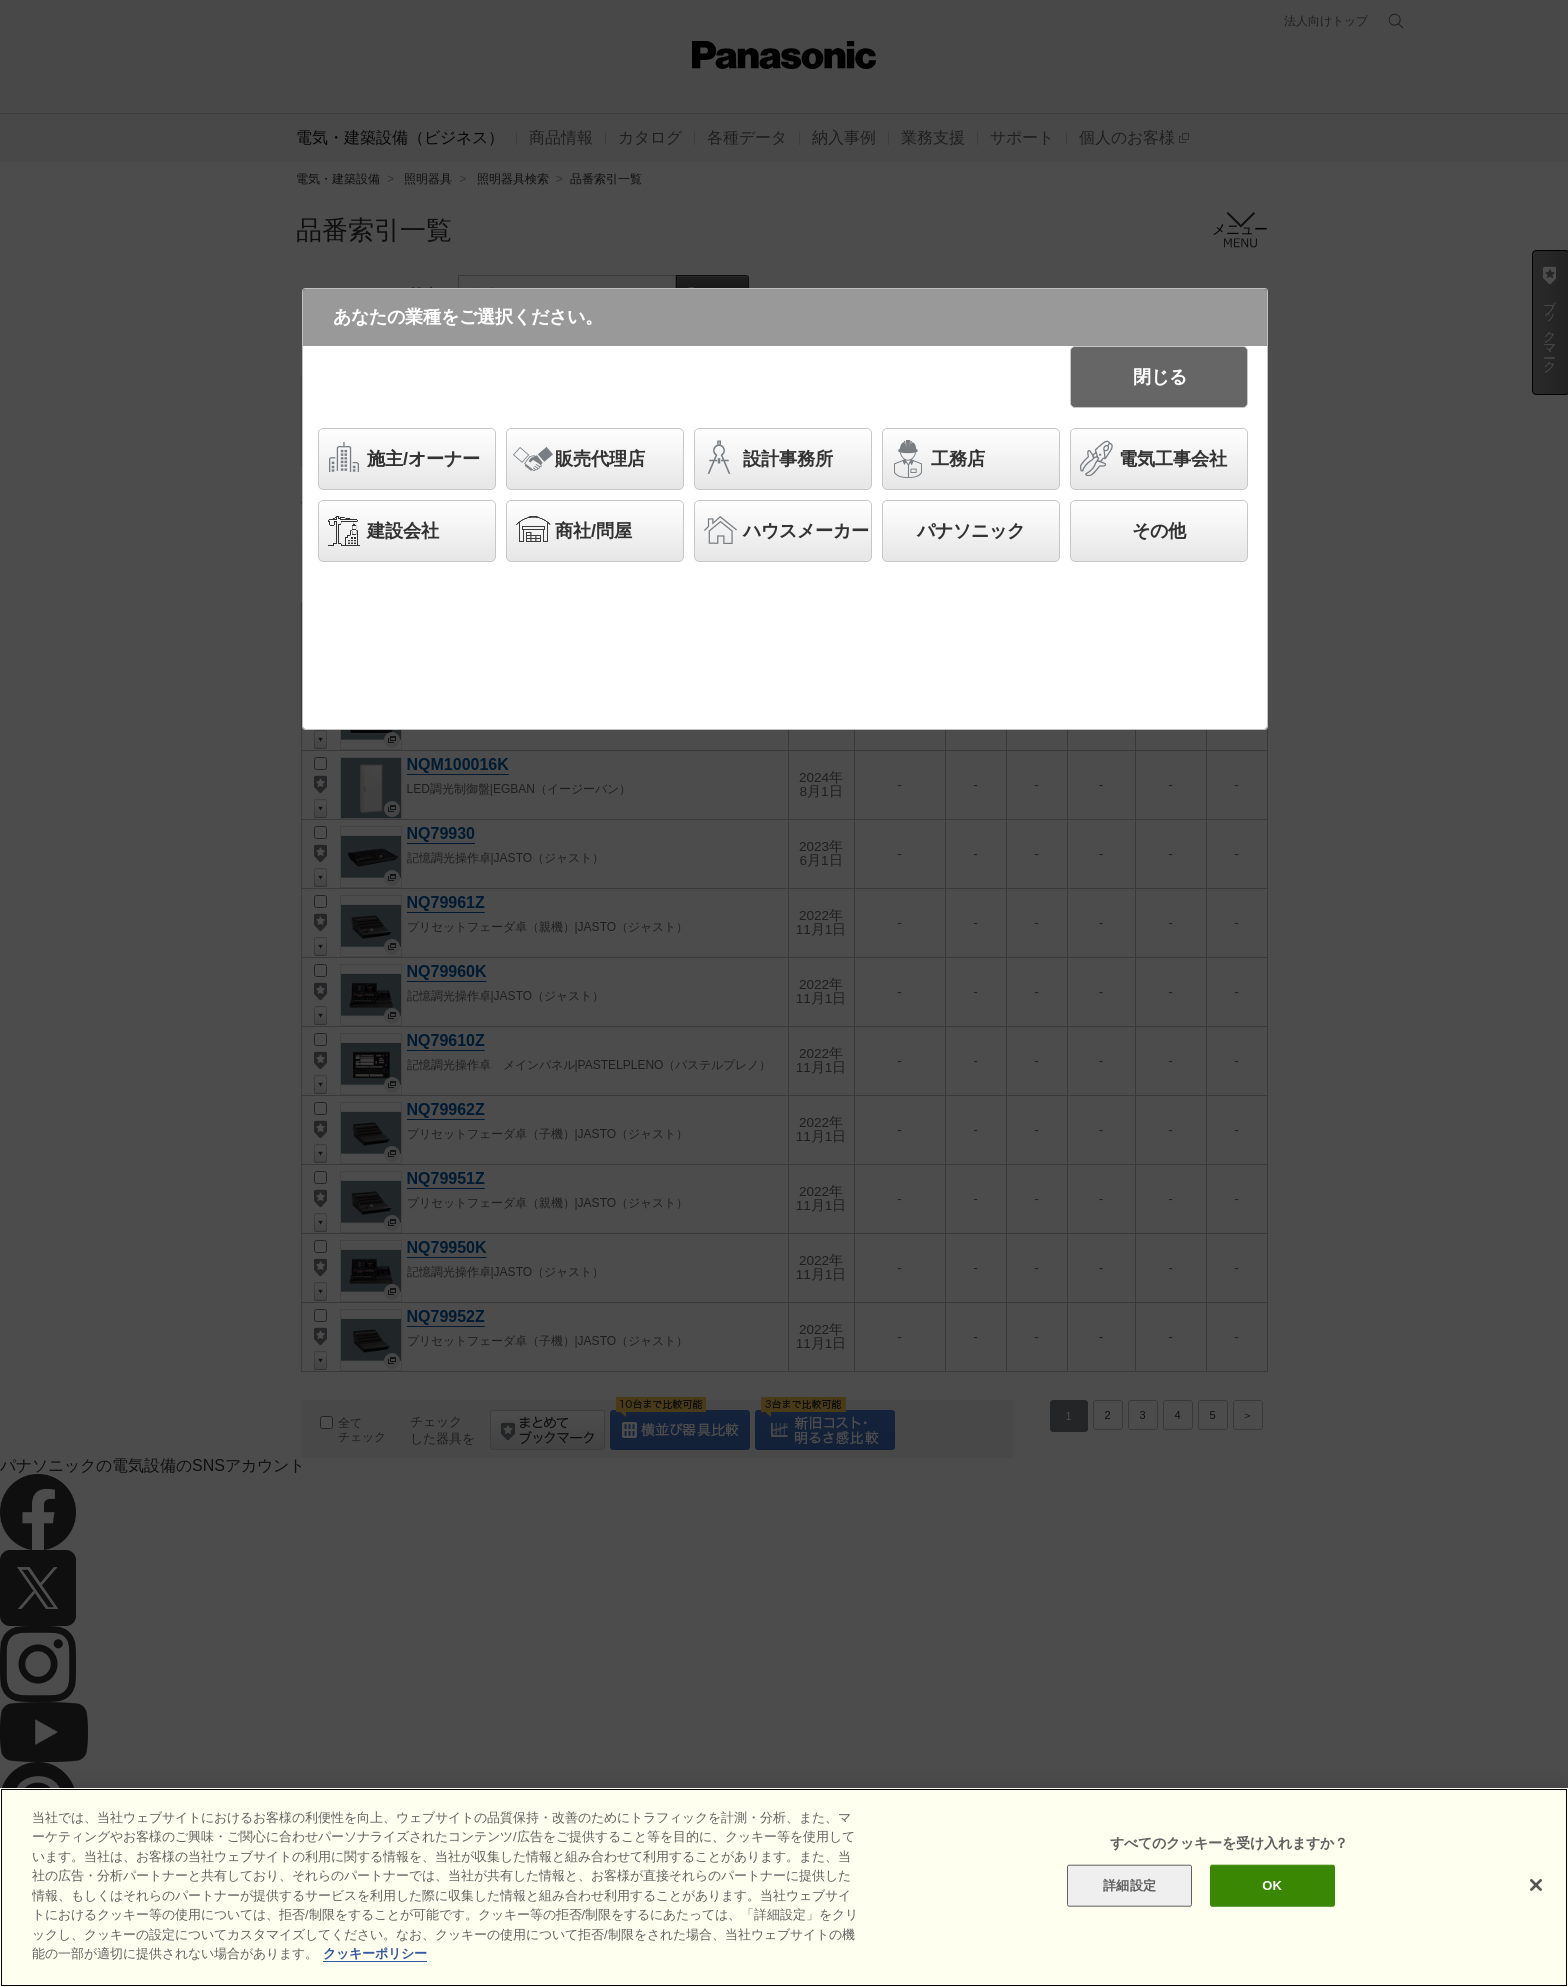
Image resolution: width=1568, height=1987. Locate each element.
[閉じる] (1536, 1885)
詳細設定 (1129, 1885)
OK (1272, 1885)
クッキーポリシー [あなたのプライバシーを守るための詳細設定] (375, 1953)
